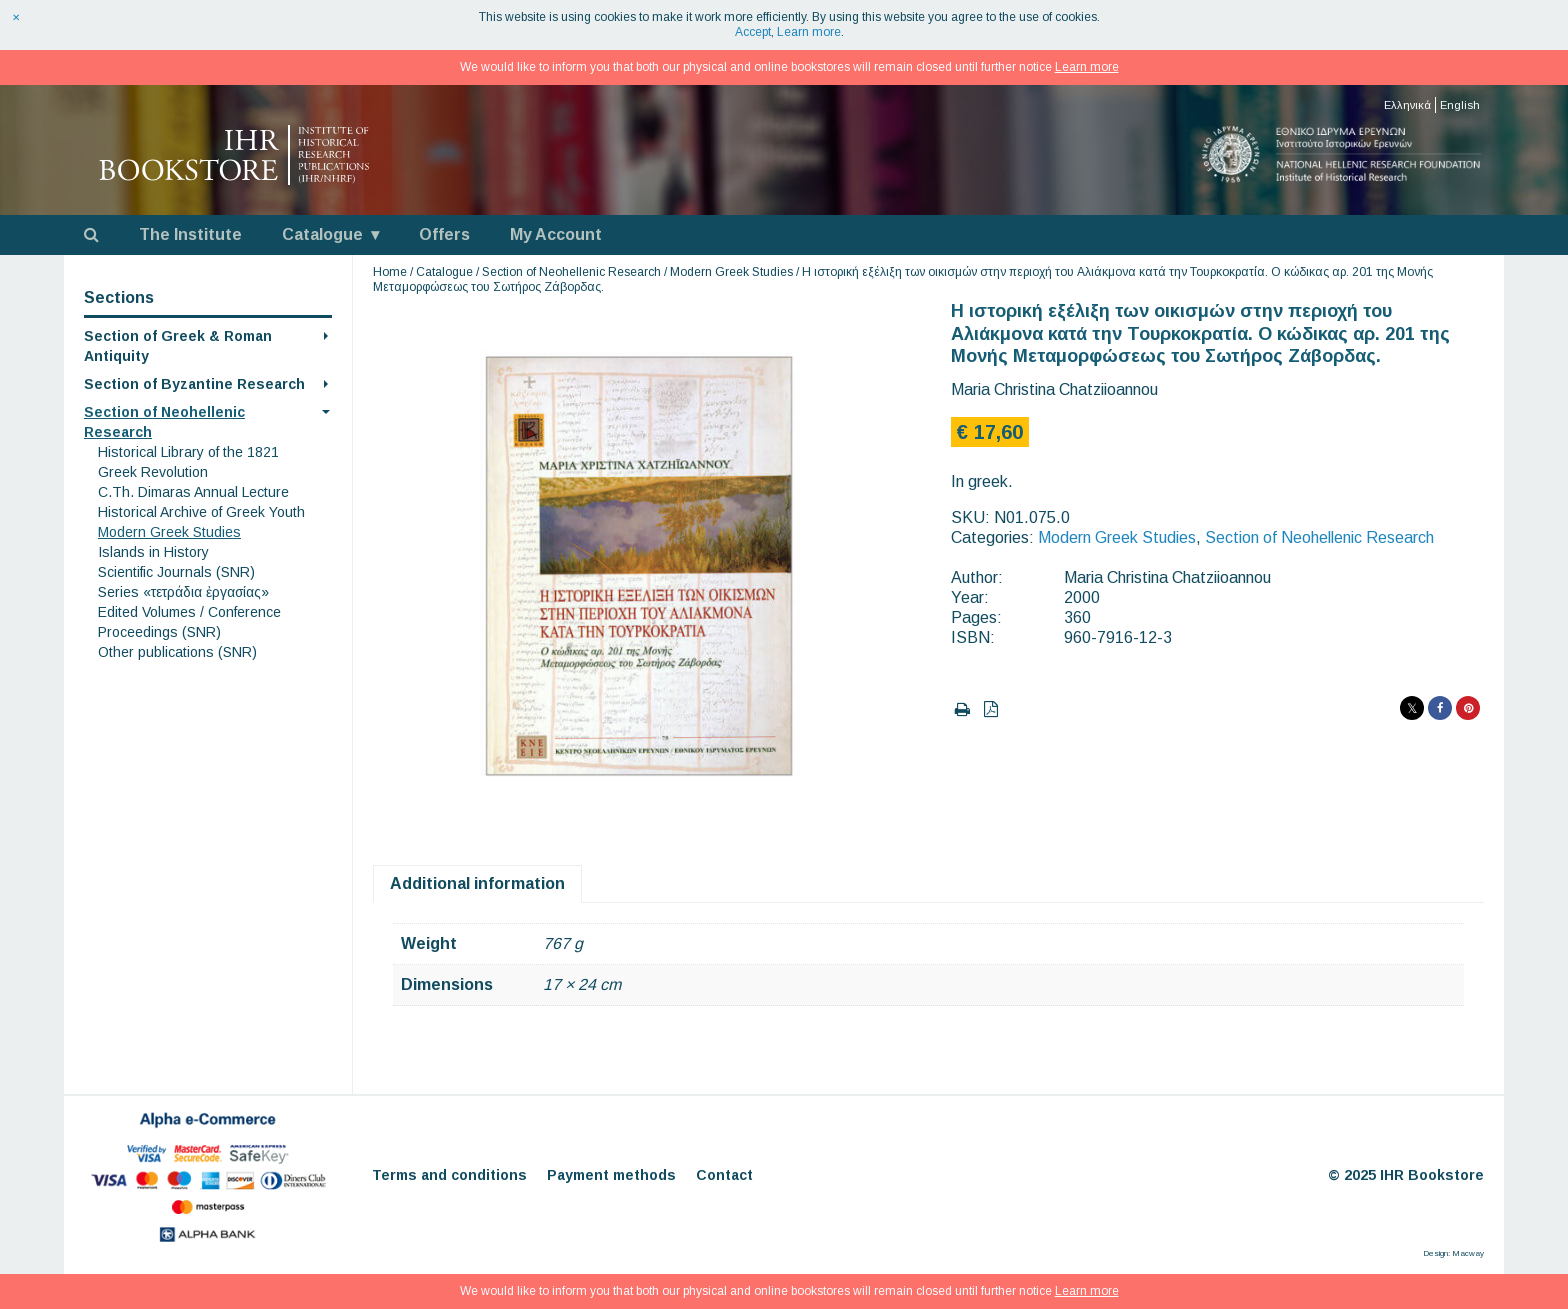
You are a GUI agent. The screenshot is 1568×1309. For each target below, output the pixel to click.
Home (390, 272)
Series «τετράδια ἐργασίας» (183, 592)
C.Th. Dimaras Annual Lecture (193, 492)
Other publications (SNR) (177, 652)
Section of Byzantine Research (194, 384)
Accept (753, 32)
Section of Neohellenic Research (571, 272)
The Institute (190, 234)
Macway (1468, 1253)
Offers (444, 234)
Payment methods (611, 1175)
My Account (556, 234)
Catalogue (322, 234)
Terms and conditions (449, 1175)
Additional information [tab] (477, 883)
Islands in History (153, 552)
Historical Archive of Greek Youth (201, 512)
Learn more (809, 32)
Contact (724, 1175)
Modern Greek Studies (169, 532)
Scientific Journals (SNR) (176, 572)
